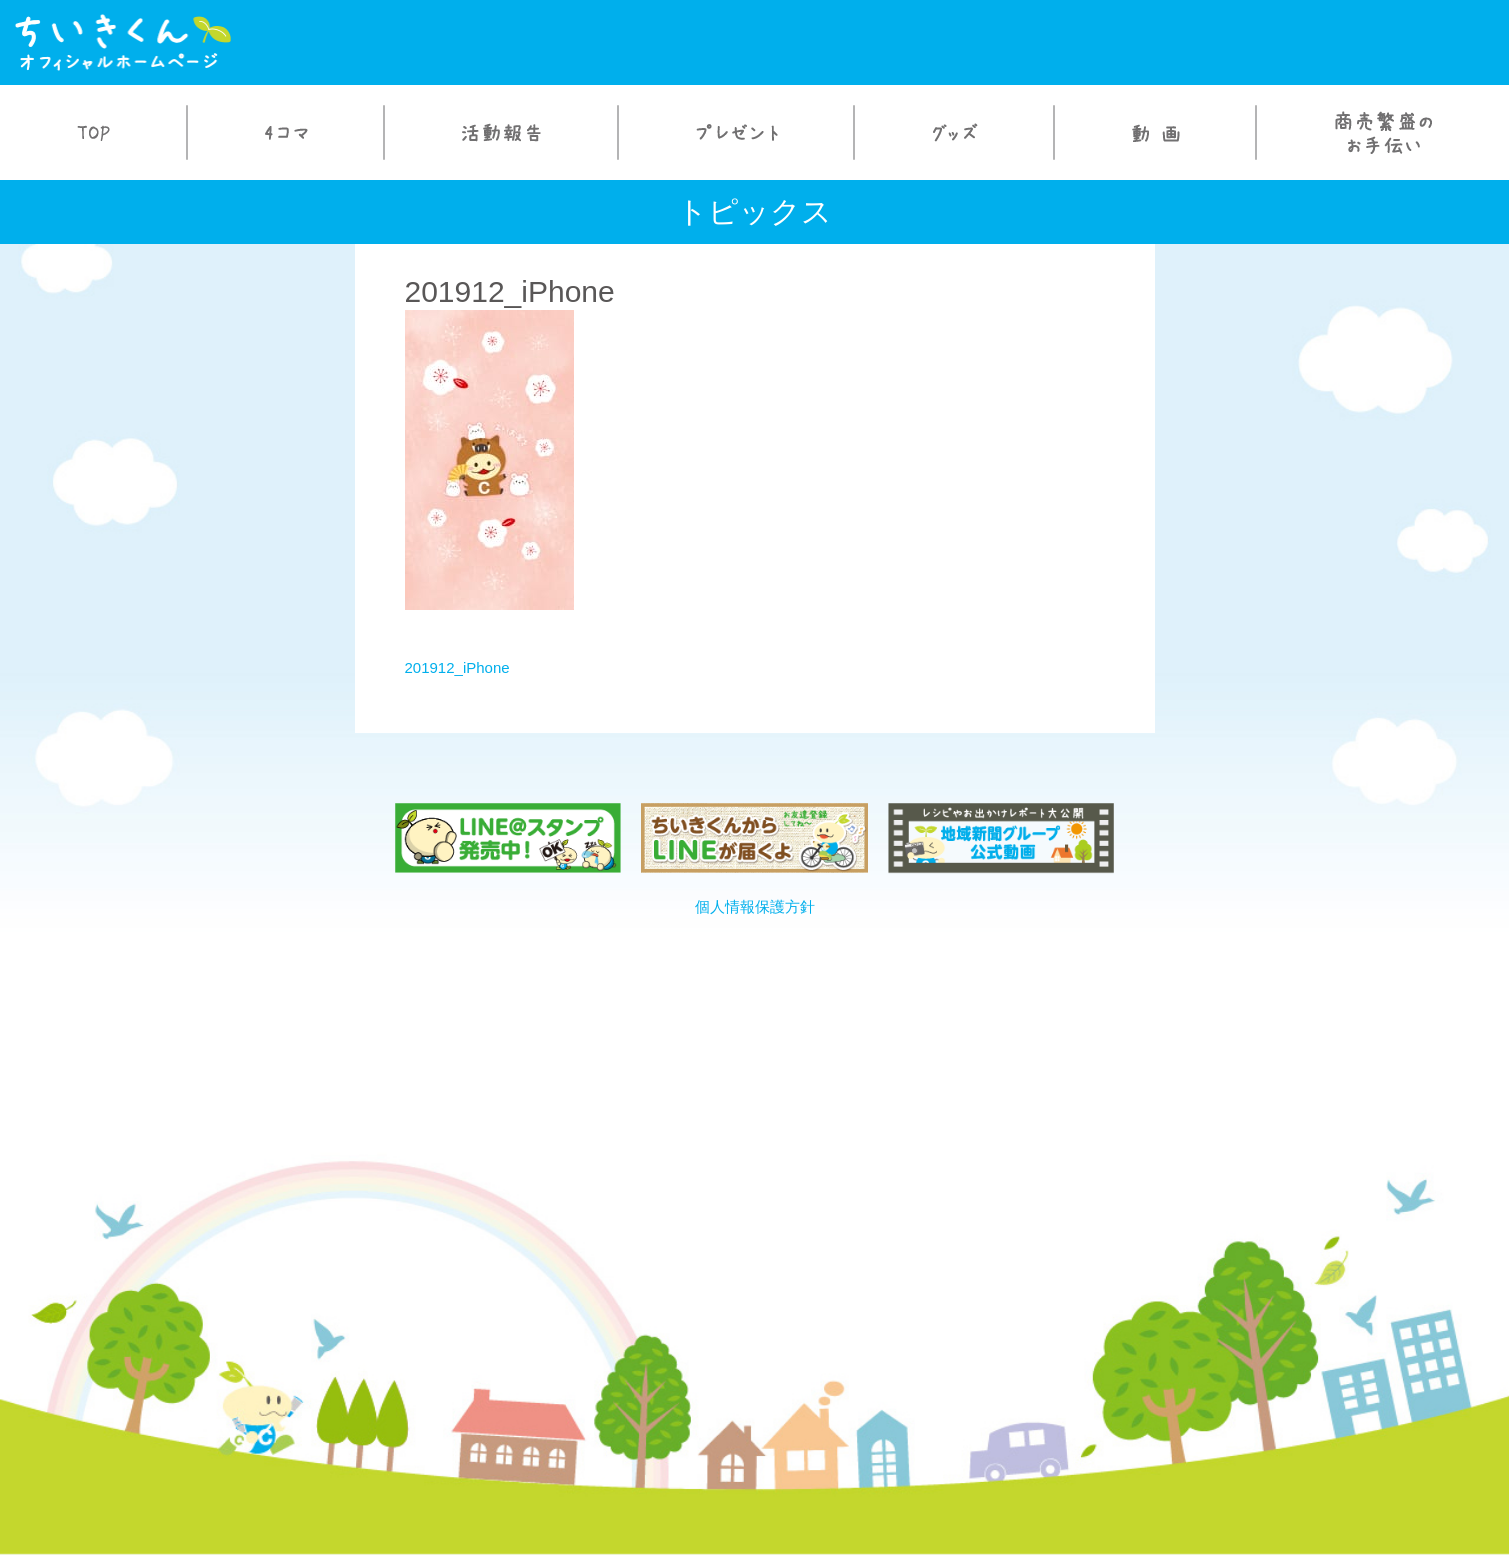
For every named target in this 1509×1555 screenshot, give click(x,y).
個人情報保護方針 (755, 906)
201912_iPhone (457, 667)
